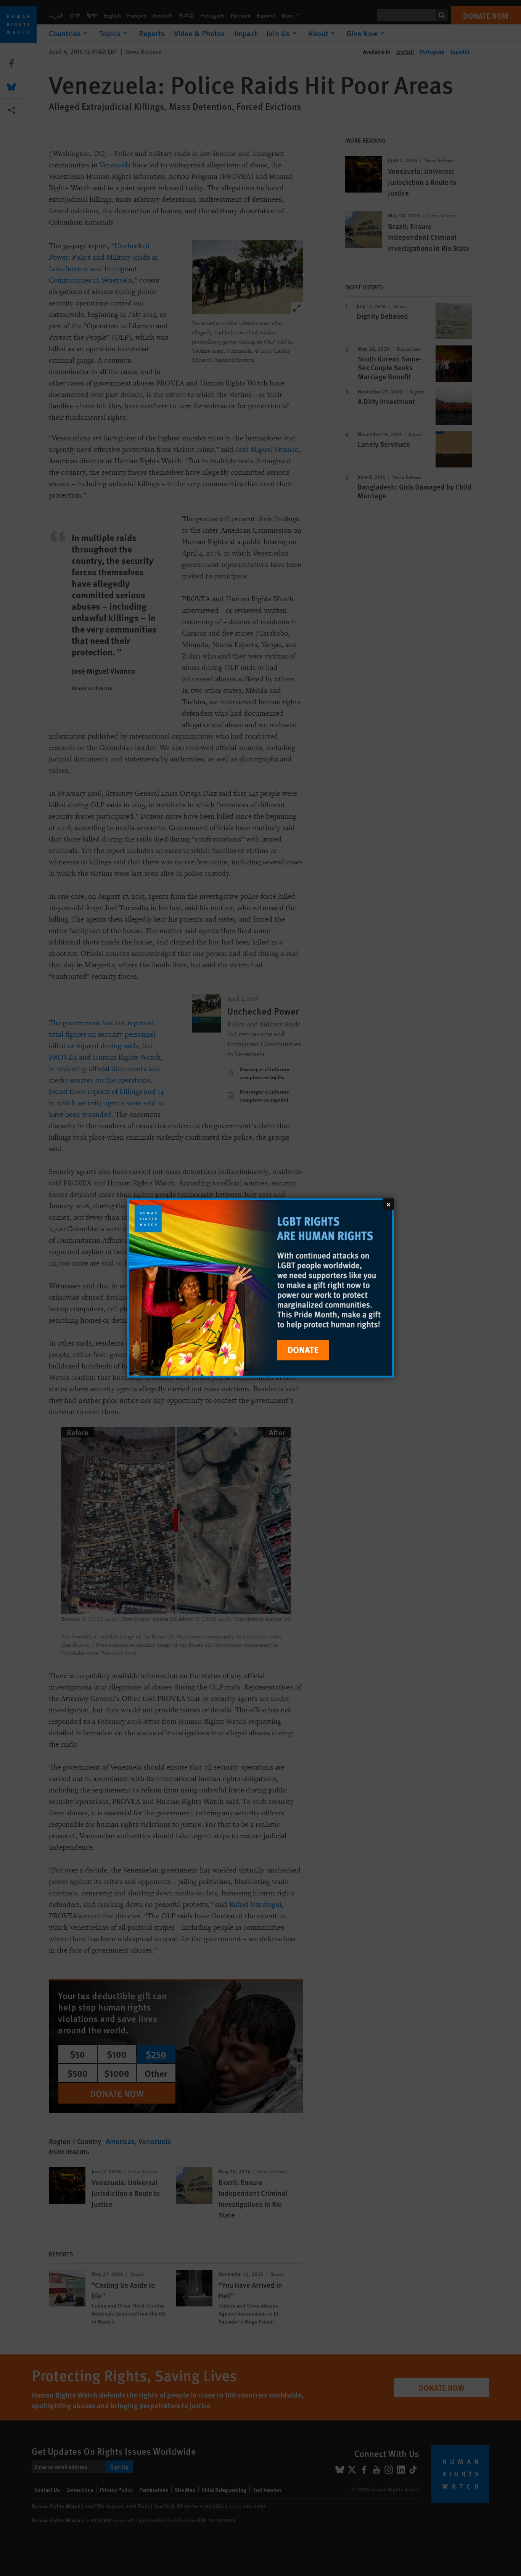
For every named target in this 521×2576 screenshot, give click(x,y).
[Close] (388, 1204)
